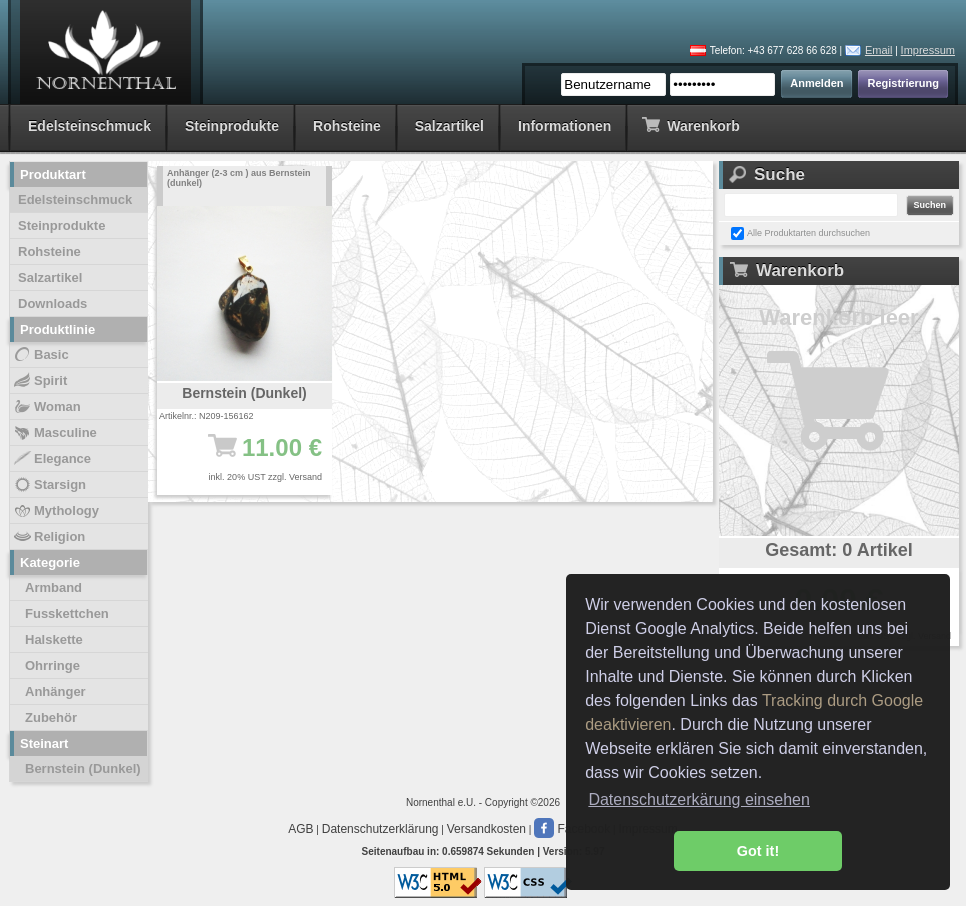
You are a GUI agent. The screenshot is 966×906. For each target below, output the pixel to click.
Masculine (54, 433)
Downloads (52, 303)
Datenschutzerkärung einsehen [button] (698, 799)
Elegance (51, 459)
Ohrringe (52, 665)
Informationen (564, 126)
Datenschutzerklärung (380, 829)
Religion (48, 537)
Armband (53, 587)
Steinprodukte (232, 126)
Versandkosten (486, 829)
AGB (300, 829)
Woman (46, 407)
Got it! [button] (758, 851)
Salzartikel (449, 126)
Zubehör (51, 717)
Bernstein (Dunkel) (83, 768)
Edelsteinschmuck (89, 126)
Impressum (928, 50)
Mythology (55, 511)
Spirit (39, 381)
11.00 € (254, 457)
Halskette (54, 639)
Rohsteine (347, 126)
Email (879, 50)
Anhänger (55, 691)
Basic (40, 355)
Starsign (49, 485)
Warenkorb (690, 124)
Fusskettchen (67, 613)
